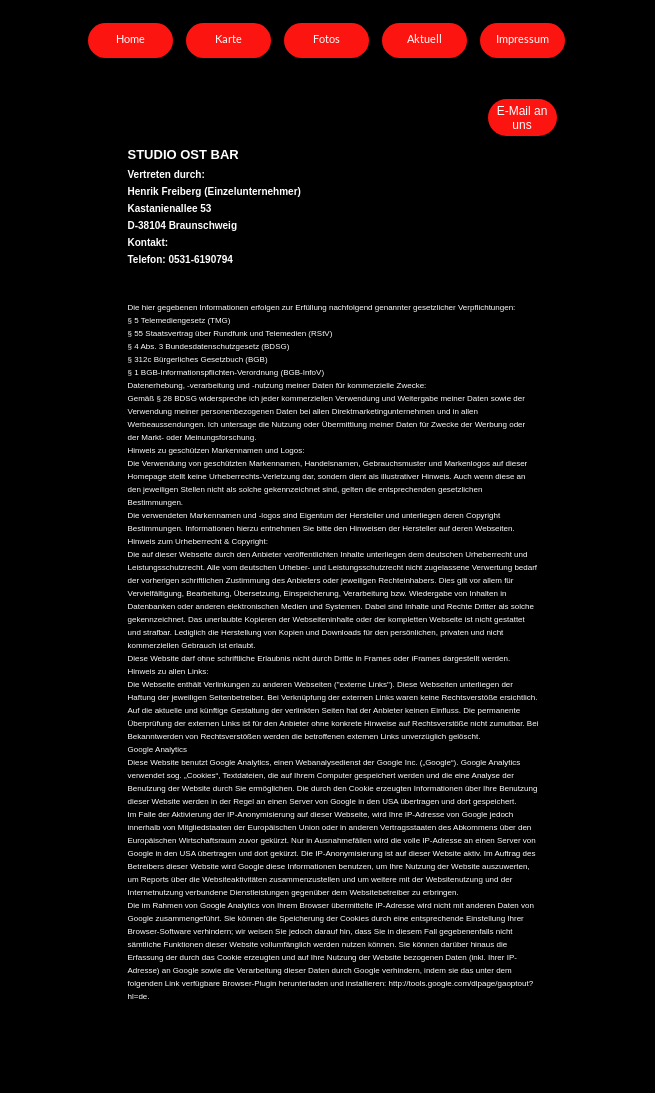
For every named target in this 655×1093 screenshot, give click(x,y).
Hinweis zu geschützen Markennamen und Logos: (216, 450)
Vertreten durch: (168, 174)
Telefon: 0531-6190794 (182, 259)
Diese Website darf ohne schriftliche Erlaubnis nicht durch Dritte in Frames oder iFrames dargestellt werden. (319, 658)
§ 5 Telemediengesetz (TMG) (179, 320)
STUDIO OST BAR (183, 154)
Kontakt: (148, 242)
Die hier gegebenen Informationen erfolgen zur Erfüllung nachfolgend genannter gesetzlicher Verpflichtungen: (322, 307)
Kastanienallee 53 (170, 208)
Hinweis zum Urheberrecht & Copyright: (198, 541)
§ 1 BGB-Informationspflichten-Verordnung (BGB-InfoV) (226, 372)
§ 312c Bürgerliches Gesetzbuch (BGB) (198, 359)
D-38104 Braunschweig (183, 225)
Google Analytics (158, 749)
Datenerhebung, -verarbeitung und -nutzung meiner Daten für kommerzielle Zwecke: (277, 385)
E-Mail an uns (522, 118)
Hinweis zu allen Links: (168, 671)
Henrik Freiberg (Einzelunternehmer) (214, 191)
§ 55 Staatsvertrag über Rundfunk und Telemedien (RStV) (230, 333)
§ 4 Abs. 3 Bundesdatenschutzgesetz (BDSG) (209, 346)
